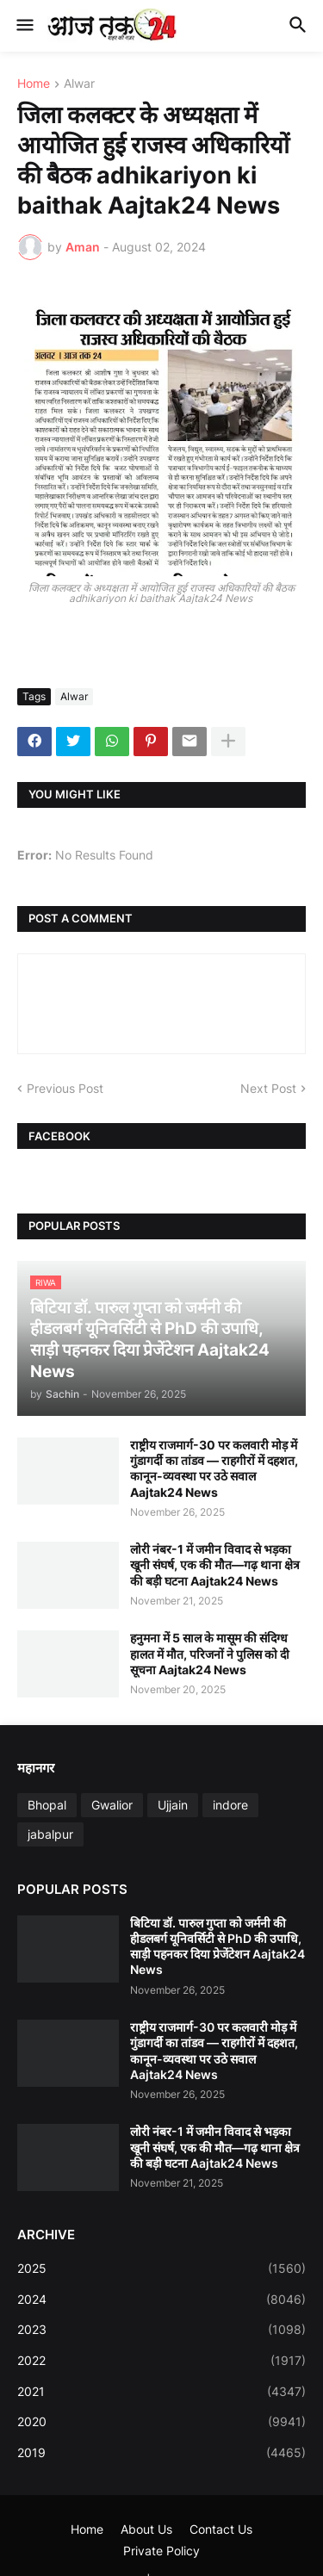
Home (33, 84)
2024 (161, 2299)
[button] (23, 25)
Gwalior (112, 1804)
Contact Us (220, 2529)
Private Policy (161, 2550)
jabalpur (50, 1834)
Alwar (79, 84)
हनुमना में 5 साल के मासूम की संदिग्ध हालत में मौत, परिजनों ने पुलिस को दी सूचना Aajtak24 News (209, 1653)
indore (230, 1804)
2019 (161, 2452)
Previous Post (65, 1088)
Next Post (268, 1088)
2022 (161, 2360)
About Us (146, 2529)
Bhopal (47, 1804)
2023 (161, 2329)
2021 (161, 2391)
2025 (161, 2268)
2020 (161, 2421)
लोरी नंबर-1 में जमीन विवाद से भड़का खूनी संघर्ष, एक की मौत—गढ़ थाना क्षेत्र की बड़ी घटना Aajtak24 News (215, 1564)
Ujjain (173, 1804)
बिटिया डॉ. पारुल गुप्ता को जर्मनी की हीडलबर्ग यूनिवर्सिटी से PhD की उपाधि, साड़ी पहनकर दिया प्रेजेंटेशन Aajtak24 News (217, 1946)
